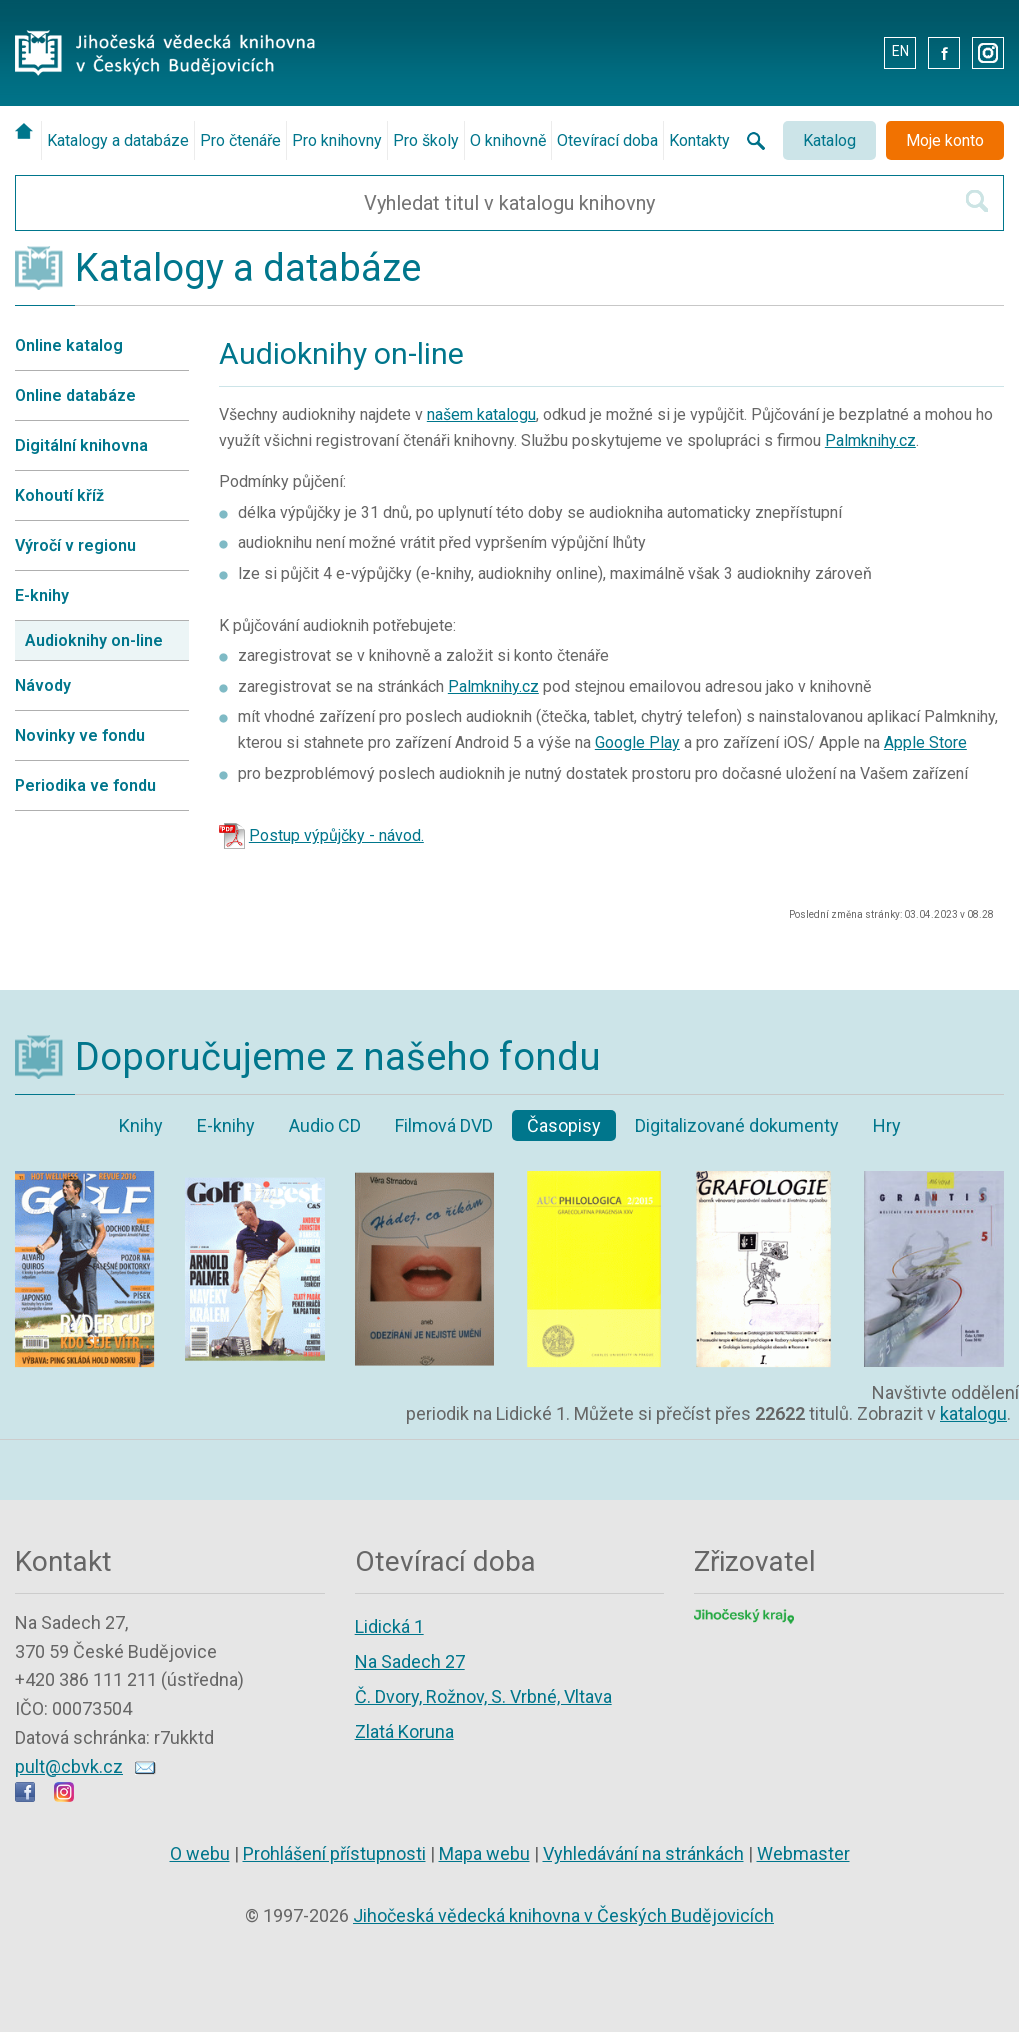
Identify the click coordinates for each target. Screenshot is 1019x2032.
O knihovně (508, 140)
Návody (43, 685)
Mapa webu (484, 1853)
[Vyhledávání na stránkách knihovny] (750, 140)
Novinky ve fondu (80, 735)
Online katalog (69, 345)
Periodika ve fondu (85, 785)
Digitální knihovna (81, 445)
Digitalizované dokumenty (737, 1125)
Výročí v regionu (75, 545)
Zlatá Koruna (404, 1731)
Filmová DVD (444, 1125)
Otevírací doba (607, 140)
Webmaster (803, 1853)
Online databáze (75, 395)
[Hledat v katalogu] (977, 201)
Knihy (141, 1125)
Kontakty (699, 140)
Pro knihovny (337, 140)
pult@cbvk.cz (69, 1766)
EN (900, 51)
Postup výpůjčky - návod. (336, 835)
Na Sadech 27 (410, 1661)
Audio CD (325, 1125)
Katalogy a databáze (118, 140)
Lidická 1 (389, 1626)
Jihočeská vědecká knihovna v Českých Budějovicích (563, 1915)
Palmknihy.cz (870, 440)
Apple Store (925, 742)
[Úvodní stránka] (28, 131)
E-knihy (42, 595)
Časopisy (564, 1125)
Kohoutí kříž (59, 495)
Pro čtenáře (240, 140)
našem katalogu (481, 414)
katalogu (973, 1413)
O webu (200, 1853)
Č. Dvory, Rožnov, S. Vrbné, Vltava (483, 1696)
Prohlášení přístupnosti (334, 1853)
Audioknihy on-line (94, 640)
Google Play (637, 742)
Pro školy (426, 140)
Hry (887, 1125)
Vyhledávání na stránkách (643, 1853)
